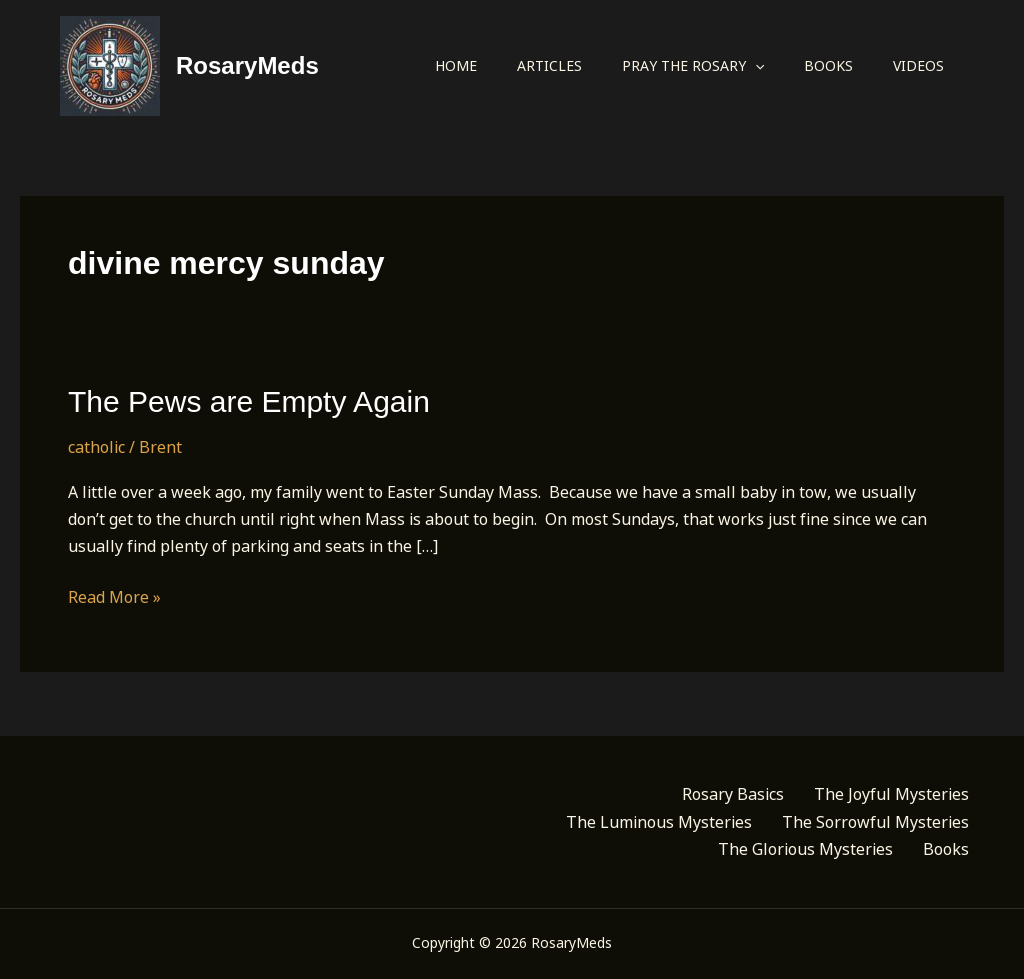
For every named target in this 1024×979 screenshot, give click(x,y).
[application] (755, 66)
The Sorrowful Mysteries (875, 822)
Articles (549, 65)
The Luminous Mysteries (659, 822)
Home (456, 65)
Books (828, 65)
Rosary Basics (733, 794)
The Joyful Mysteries (891, 794)
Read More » (114, 597)
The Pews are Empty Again (249, 401)
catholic (96, 447)
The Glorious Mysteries (805, 849)
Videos (918, 65)
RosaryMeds (247, 65)
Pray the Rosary (693, 66)
